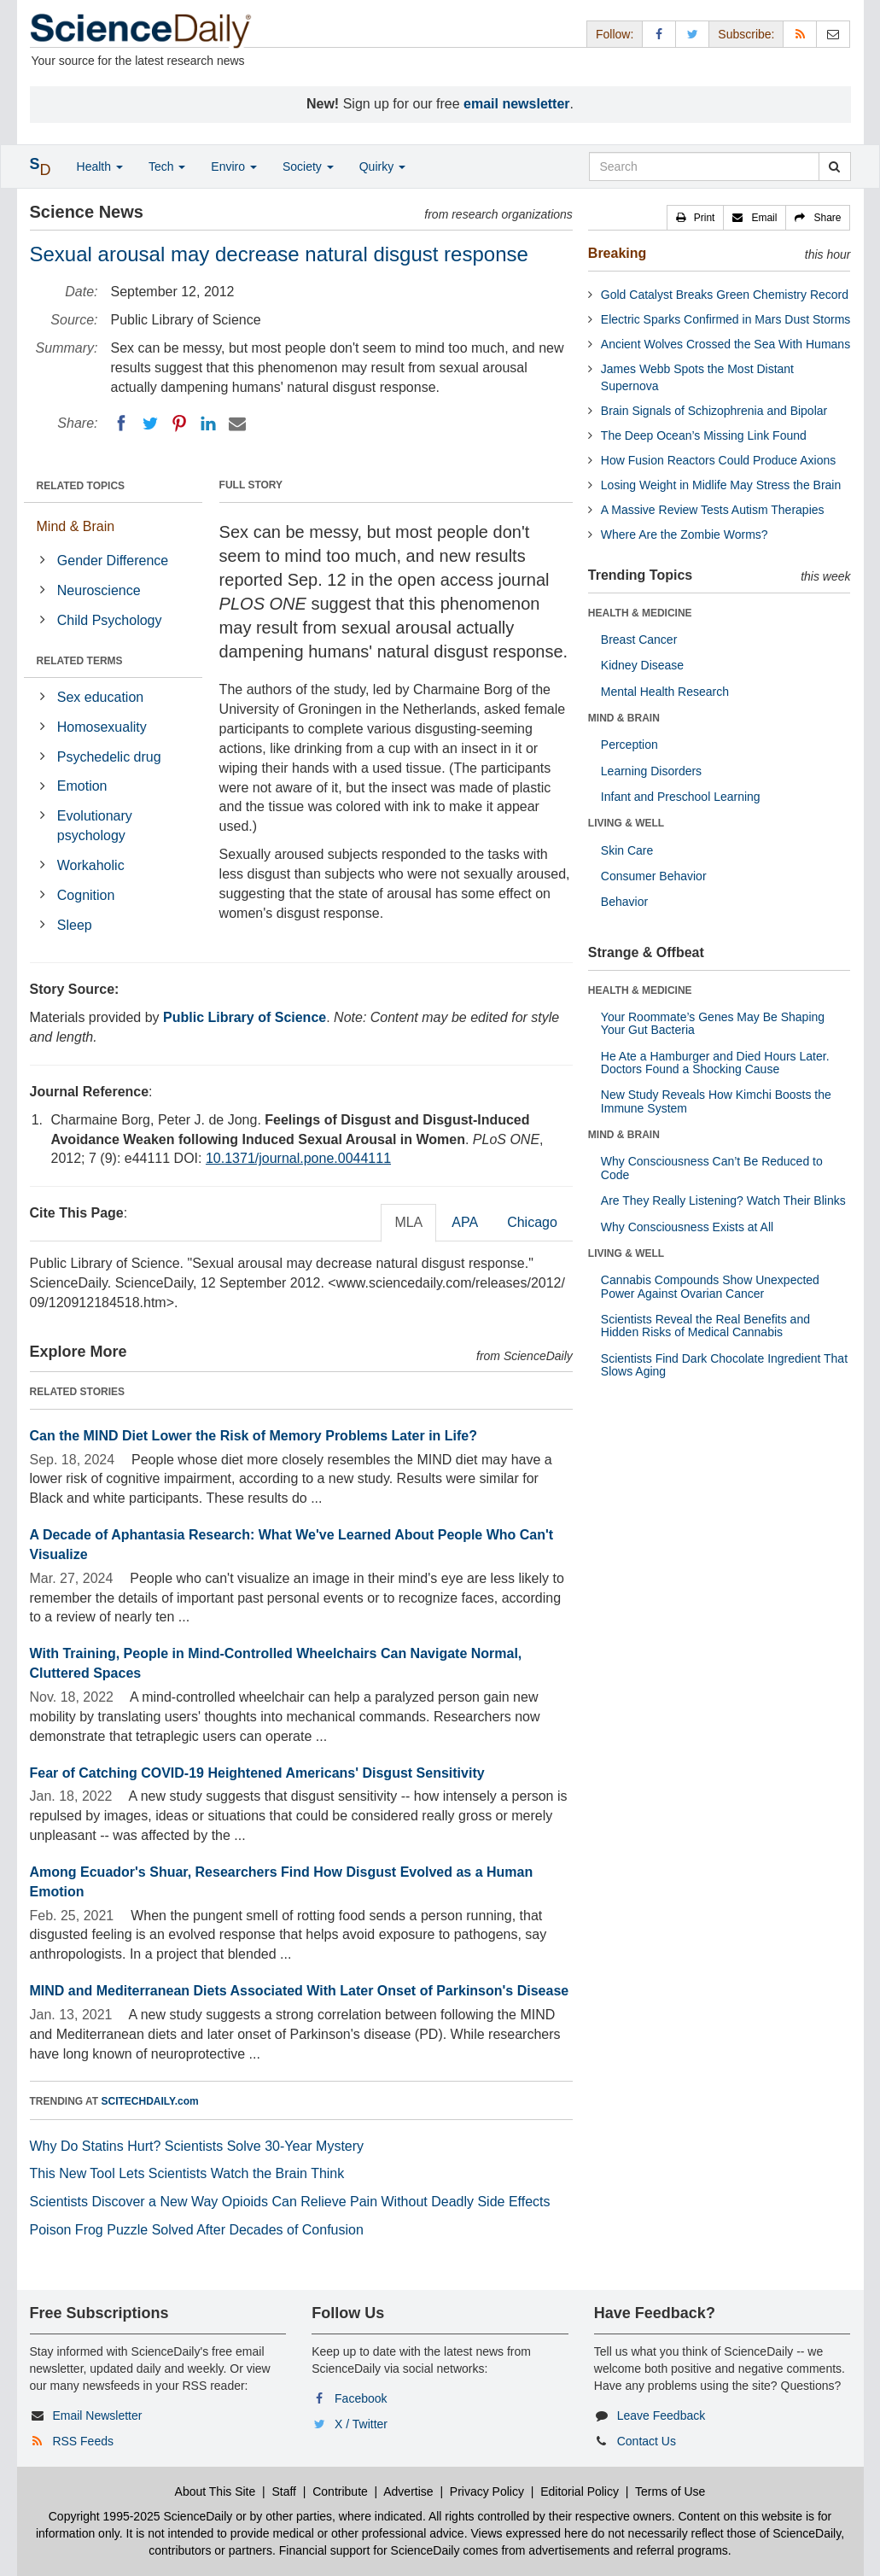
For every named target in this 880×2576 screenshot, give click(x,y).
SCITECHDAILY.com (150, 2101)
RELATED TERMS (80, 661)
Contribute (340, 2491)
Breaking (617, 253)
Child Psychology (109, 620)
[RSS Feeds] (800, 33)
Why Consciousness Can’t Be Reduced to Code (712, 1167)
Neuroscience (99, 590)
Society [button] (308, 166)
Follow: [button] (614, 34)
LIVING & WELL (626, 823)
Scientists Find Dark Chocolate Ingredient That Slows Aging (724, 1365)
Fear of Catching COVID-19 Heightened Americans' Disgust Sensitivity (257, 1773)
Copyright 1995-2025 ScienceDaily (141, 2516)
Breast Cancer (639, 639)
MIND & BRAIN (624, 718)
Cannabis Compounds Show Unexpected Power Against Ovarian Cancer (710, 1286)
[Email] (237, 423)
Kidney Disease (642, 665)
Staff (283, 2491)
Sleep (74, 925)
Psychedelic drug (109, 757)
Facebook (361, 2398)
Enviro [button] (234, 166)
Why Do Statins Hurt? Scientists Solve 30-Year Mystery (197, 2146)
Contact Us (646, 2441)
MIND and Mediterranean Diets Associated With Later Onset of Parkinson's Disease (299, 1990)
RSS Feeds (83, 2441)
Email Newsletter (97, 2415)
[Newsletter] (833, 33)
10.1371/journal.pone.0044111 (298, 1158)
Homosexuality (102, 727)
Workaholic (91, 865)
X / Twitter (361, 2424)
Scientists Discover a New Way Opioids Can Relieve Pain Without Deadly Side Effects (290, 2201)
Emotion (82, 786)
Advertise (408, 2491)
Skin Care (627, 850)
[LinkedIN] (208, 423)
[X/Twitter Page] (692, 33)
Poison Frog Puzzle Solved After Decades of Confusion (197, 2230)
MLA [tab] (408, 1222)
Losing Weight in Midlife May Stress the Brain (721, 485)
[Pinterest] (179, 423)
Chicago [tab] (532, 1222)
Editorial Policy (579, 2491)
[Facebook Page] (659, 33)
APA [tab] (465, 1222)
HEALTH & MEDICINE (640, 613)
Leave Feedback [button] (661, 2415)
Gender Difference (112, 560)
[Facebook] (121, 423)
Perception (629, 744)
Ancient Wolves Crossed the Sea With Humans (725, 344)
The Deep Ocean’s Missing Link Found (704, 435)
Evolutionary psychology (94, 826)
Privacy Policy (487, 2491)
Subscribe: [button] (746, 34)
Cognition (86, 895)
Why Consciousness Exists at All (687, 1227)
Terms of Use (670, 2491)
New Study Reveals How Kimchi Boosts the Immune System (716, 1101)
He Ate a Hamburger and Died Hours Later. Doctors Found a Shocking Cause (715, 1062)
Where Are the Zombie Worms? (684, 534)
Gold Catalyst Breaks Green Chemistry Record (724, 294)
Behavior (624, 901)
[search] (834, 166)
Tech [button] (167, 166)
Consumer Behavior (654, 876)
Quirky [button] (382, 166)
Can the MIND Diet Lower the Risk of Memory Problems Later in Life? (254, 1435)
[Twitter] (150, 423)
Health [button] (100, 166)
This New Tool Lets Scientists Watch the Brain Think (187, 2173)
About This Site (215, 2491)
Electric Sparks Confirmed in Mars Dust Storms (726, 319)
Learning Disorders (651, 771)
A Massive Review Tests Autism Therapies (713, 510)
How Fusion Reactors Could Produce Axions (718, 460)
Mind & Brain (76, 526)
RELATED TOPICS (81, 486)
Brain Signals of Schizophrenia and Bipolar (714, 411)
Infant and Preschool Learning (681, 796)
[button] (696, 218)
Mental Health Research (665, 691)
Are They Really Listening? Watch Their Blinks (723, 1200)
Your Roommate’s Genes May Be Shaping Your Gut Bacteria (713, 1023)
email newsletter (516, 103)
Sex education (100, 697)
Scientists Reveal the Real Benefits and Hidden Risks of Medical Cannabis (705, 1325)
